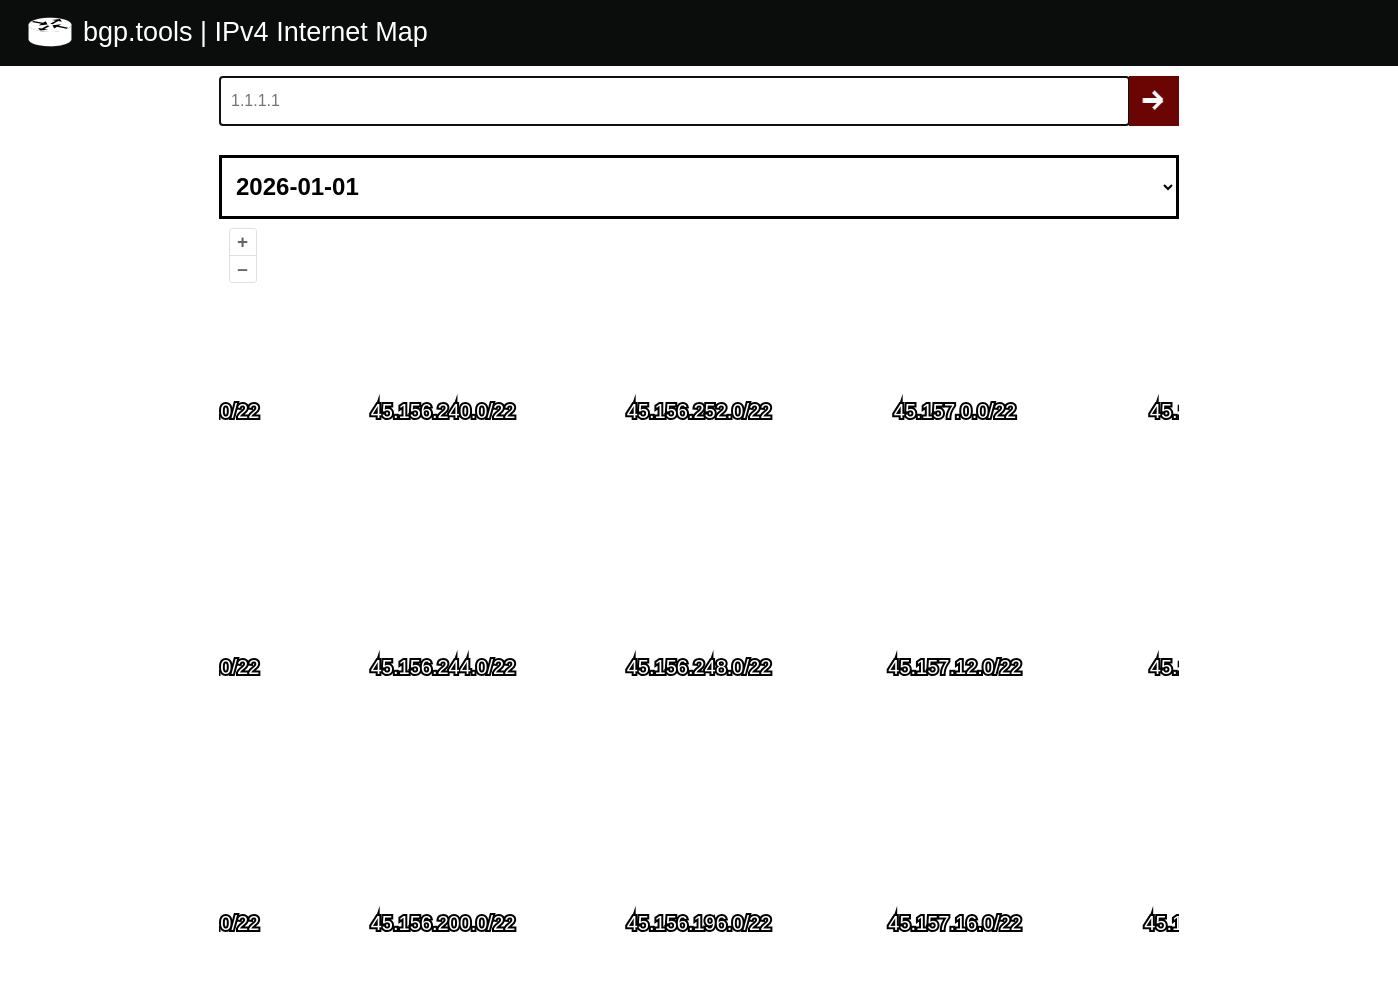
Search (1154, 101)
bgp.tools (141, 32)
